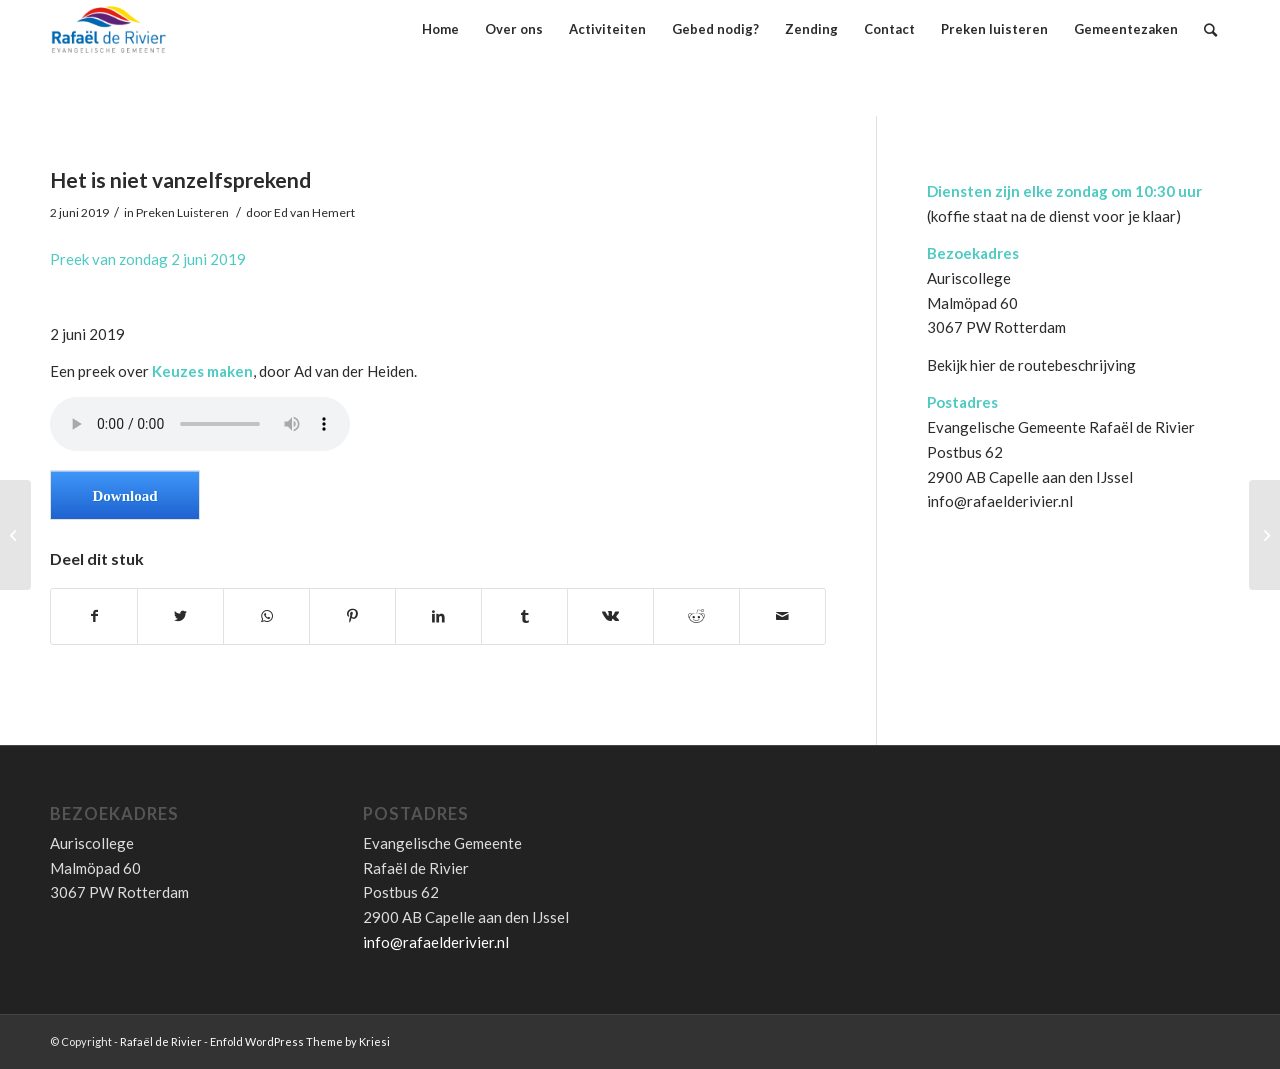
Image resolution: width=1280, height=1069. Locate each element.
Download (124, 496)
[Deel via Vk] (610, 616)
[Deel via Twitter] (180, 616)
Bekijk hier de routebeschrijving (1031, 365)
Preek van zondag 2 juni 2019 (148, 259)
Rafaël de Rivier (161, 1041)
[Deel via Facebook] (94, 616)
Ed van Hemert (314, 212)
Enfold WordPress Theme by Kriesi (300, 1041)
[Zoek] (1210, 29)
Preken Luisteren (182, 212)
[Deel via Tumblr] (524, 616)
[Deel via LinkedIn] (438, 616)
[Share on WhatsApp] (266, 616)
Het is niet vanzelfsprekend (180, 179)
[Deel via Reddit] (696, 616)
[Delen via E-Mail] (782, 616)
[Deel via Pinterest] (352, 616)
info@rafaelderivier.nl (1000, 501)
